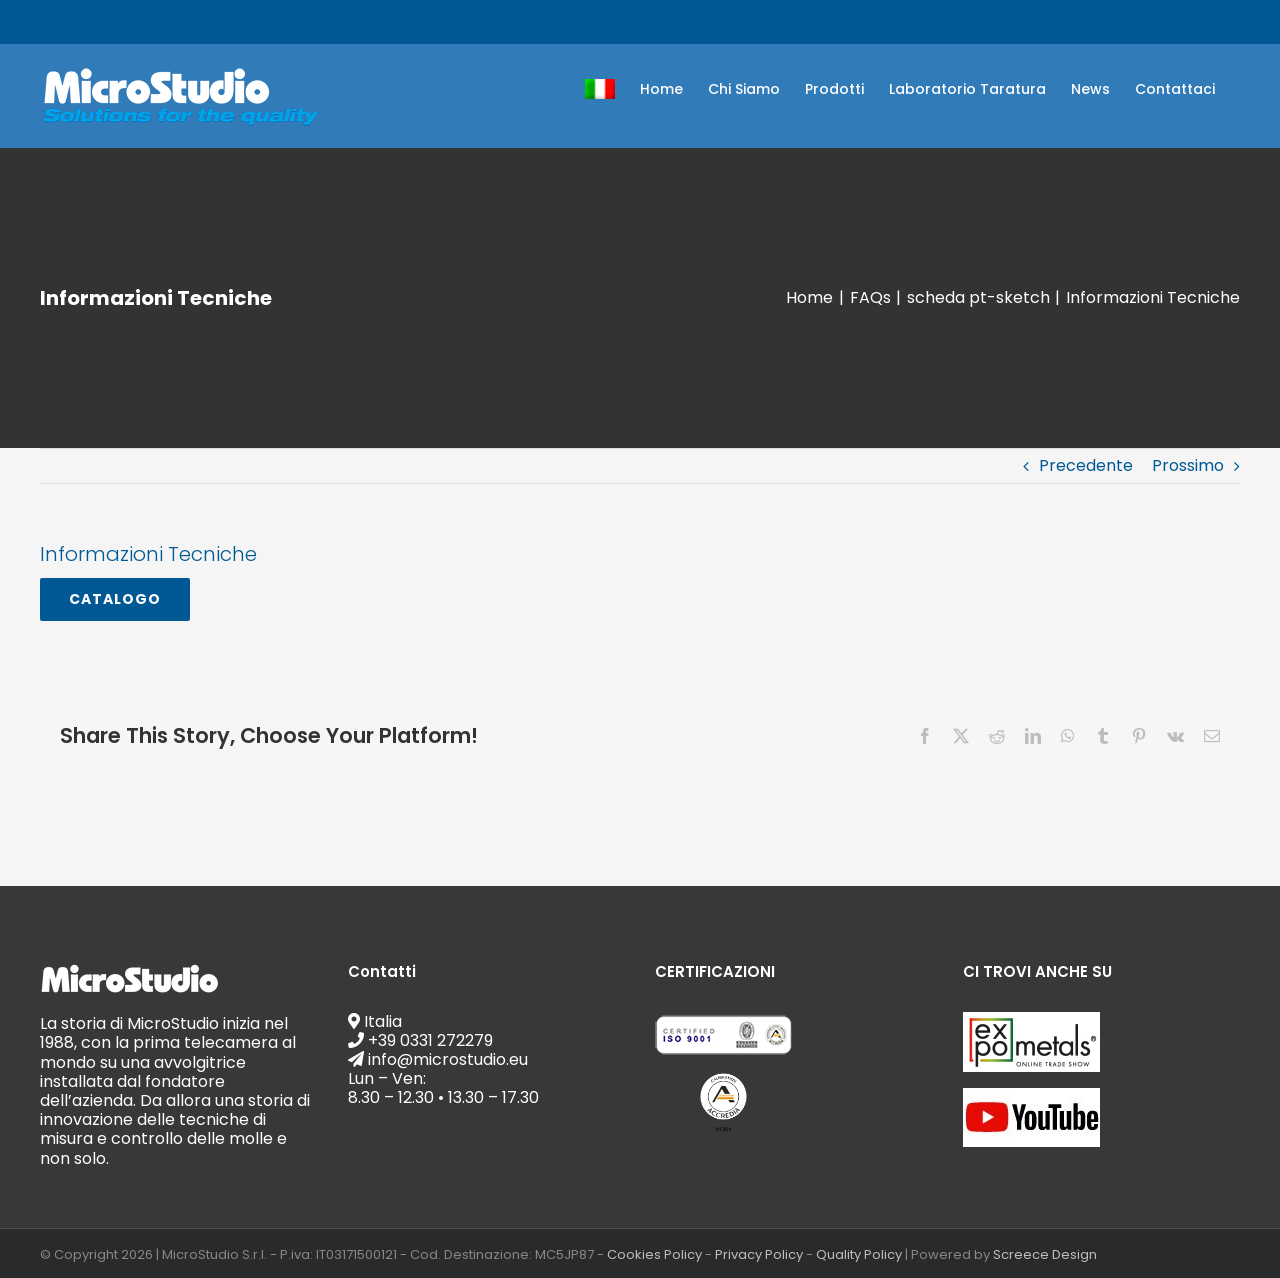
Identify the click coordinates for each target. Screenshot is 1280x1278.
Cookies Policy (654, 1254)
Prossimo (1188, 465)
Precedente (1086, 465)
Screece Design (1045, 1254)
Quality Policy (859, 1254)
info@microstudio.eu (247, 21)
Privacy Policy (759, 1254)
